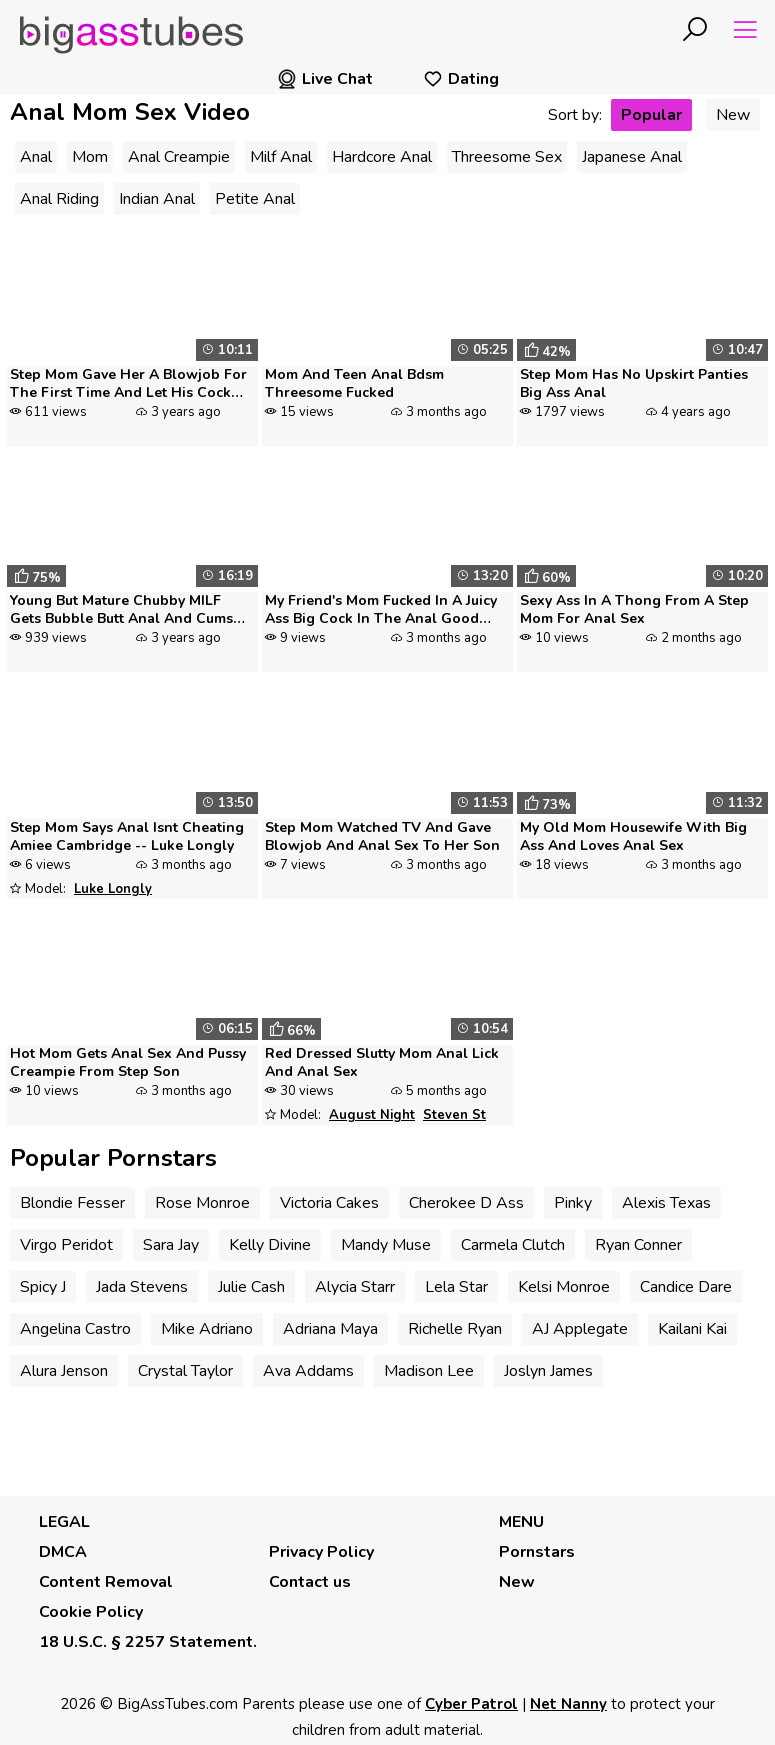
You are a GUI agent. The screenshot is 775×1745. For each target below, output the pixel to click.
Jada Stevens (142, 1287)
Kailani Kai (692, 1329)
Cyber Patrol (471, 1704)
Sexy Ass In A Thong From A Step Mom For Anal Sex (634, 610)
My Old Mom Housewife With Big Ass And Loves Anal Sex (633, 837)
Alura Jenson (64, 1371)
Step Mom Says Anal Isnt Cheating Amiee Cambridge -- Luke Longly (127, 837)
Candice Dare (686, 1287)
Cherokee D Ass (466, 1203)
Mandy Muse (386, 1245)
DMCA (63, 1552)
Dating (461, 79)
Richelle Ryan (455, 1329)
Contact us (310, 1582)
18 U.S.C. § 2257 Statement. (148, 1642)
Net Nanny (568, 1704)
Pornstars (537, 1552)
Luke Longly (113, 889)
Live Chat (325, 79)
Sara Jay (171, 1245)
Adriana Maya (330, 1329)
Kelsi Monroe (564, 1287)
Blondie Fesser (72, 1203)
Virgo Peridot (66, 1245)
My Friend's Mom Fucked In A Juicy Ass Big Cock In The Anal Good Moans (381, 611)
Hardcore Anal (382, 157)
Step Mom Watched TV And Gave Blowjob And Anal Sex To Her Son (382, 837)
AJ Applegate (580, 1329)
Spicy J (43, 1287)
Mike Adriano (207, 1329)
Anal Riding (59, 199)
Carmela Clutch (513, 1245)
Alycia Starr (355, 1287)
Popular (651, 115)
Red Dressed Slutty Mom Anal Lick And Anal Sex (382, 1063)
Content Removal (106, 1582)
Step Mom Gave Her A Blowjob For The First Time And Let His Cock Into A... (128, 385)
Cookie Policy (91, 1612)
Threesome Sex (507, 157)
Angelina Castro (75, 1329)
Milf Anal (281, 157)
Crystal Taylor (185, 1371)
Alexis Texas (666, 1203)
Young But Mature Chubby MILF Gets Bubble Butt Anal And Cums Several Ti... (121, 611)
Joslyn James (548, 1371)
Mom (90, 157)
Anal (36, 157)
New (733, 115)
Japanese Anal (632, 157)
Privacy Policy (321, 1552)
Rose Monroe (202, 1203)
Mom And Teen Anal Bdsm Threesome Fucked (354, 384)
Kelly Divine (270, 1245)
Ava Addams (308, 1371)
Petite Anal (255, 199)
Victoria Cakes (329, 1203)
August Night (372, 1115)
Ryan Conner (638, 1245)
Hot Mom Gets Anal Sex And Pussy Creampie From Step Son (128, 1063)
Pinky (573, 1203)
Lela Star (456, 1287)
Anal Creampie (179, 157)
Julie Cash (251, 1287)
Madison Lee (429, 1371)
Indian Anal (157, 199)
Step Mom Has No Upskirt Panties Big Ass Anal (634, 384)
